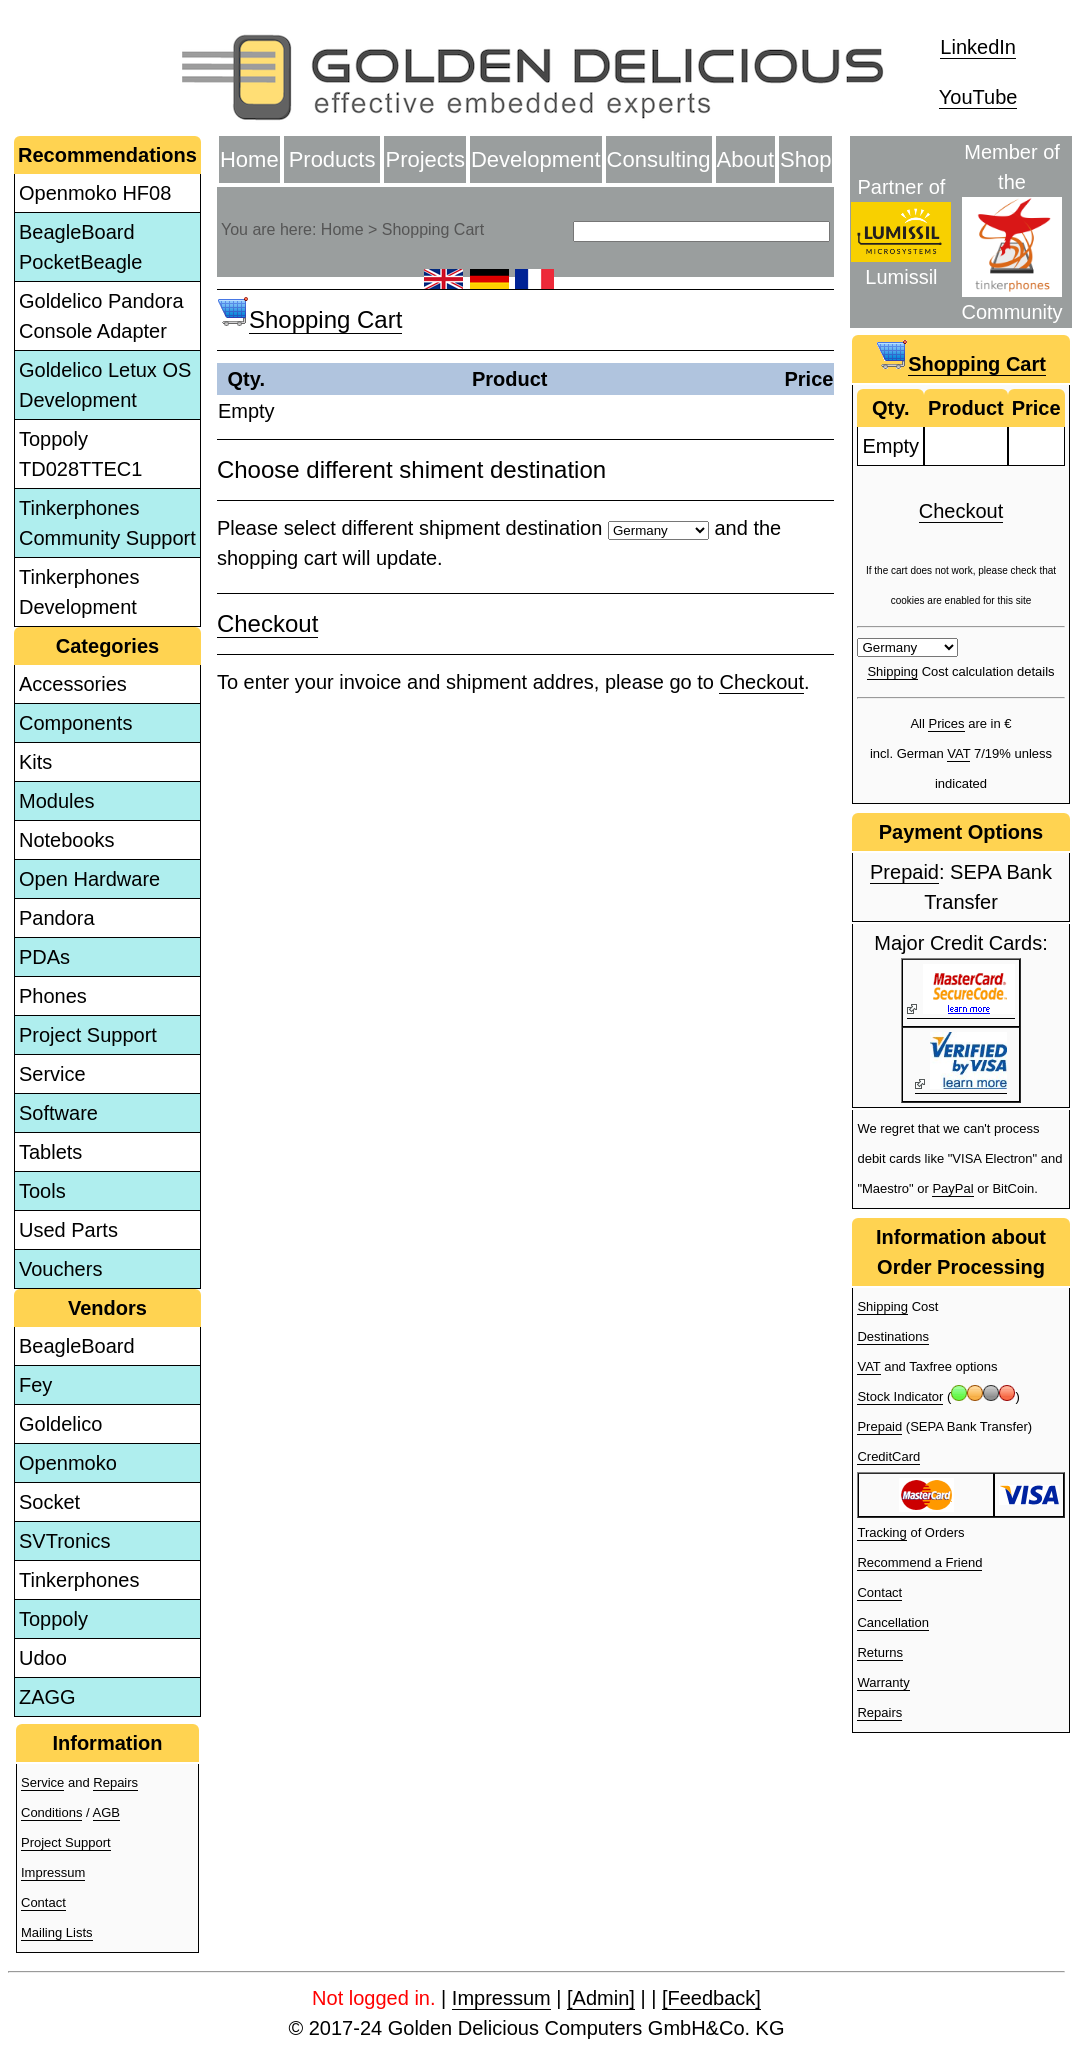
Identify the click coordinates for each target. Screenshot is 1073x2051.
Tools (42, 1191)
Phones (53, 996)
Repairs (115, 1782)
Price (808, 379)
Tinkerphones (79, 1580)
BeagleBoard (77, 1346)
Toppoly (53, 1619)
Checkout (267, 623)
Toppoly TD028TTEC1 (80, 454)
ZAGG (47, 1697)
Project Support (88, 1035)
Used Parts (68, 1230)
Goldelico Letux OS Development (105, 385)
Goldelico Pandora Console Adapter (101, 316)
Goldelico (60, 1424)
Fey (35, 1385)
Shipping (892, 671)
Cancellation (893, 1622)
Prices (946, 723)
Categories (107, 646)
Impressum (53, 1872)
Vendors (107, 1308)
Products (332, 159)
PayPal (952, 1188)
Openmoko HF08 (95, 193)
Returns (880, 1652)
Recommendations (107, 155)
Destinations (893, 1336)
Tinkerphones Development (79, 592)
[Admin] (601, 1998)
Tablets (50, 1152)
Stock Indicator (900, 1396)
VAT (958, 753)
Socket (49, 1502)
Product (510, 379)
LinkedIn (978, 47)
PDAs (44, 957)
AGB (106, 1812)
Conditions (51, 1812)
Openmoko (68, 1463)
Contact (43, 1902)
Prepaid (904, 872)
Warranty (883, 1682)
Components (75, 723)
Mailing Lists (57, 1932)
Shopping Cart (325, 319)
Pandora (57, 918)
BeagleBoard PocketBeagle (80, 247)
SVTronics (65, 1541)
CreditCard (888, 1456)
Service (52, 1074)
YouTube (978, 97)
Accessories (73, 684)
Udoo (43, 1658)
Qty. (246, 379)
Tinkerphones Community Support (107, 523)
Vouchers (60, 1269)
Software (58, 1113)
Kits (35, 762)
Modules (57, 801)
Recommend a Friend (919, 1562)
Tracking (881, 1532)
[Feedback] (711, 1998)
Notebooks (67, 840)
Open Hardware (89, 879)
